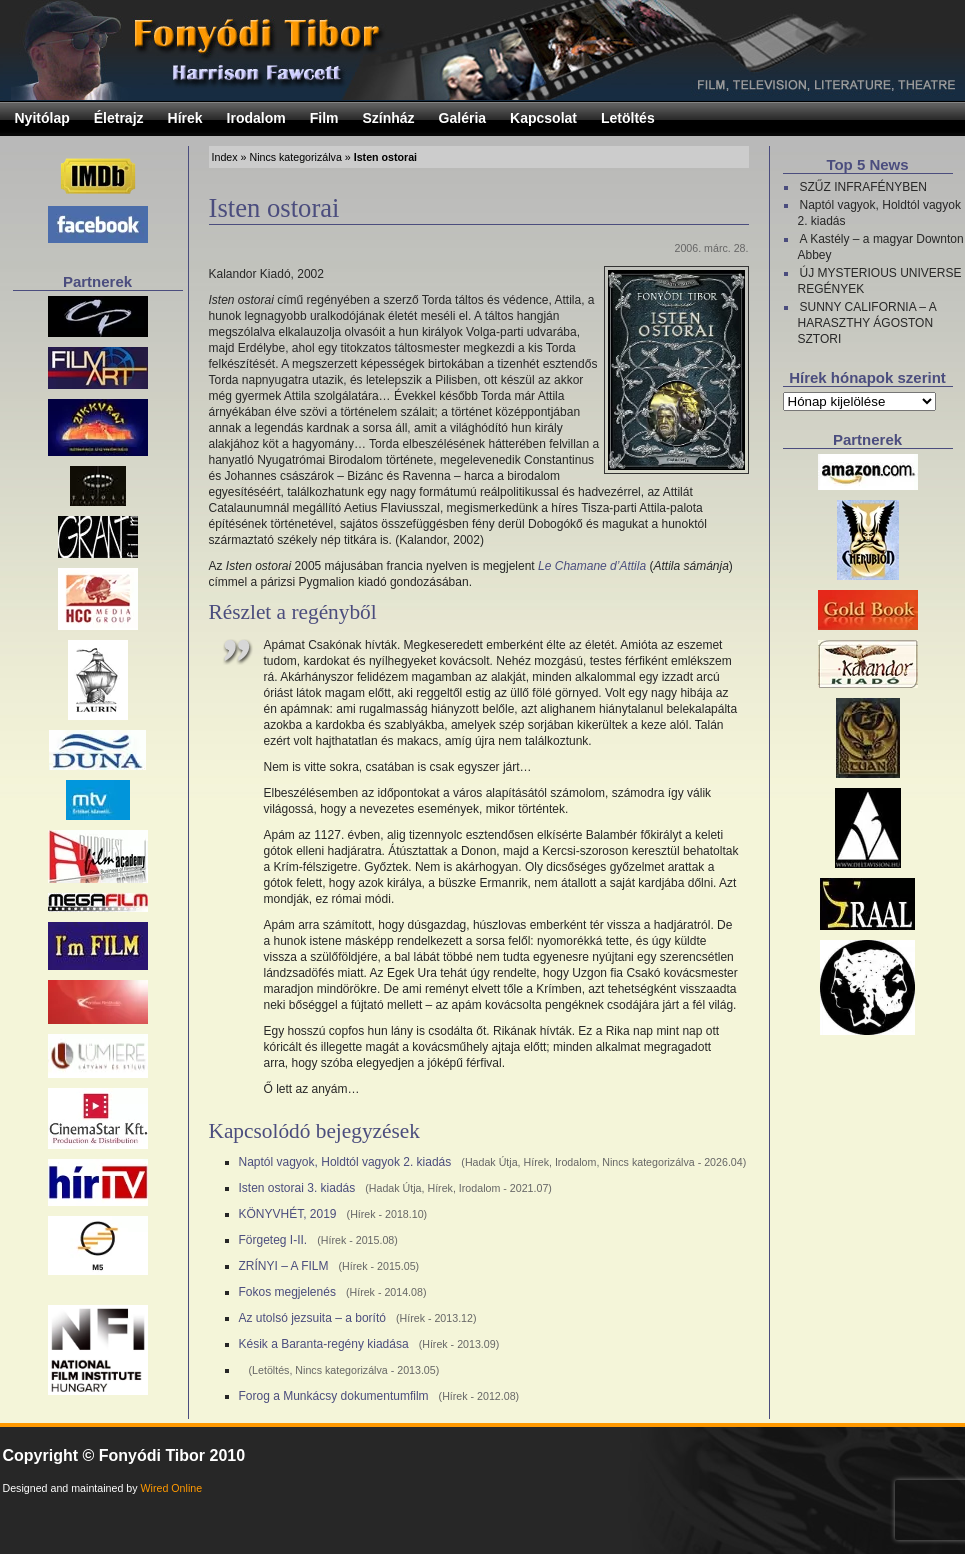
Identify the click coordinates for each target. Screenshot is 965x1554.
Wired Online (172, 1488)
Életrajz (119, 118)
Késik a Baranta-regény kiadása (324, 1344)
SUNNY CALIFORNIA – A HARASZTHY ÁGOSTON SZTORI (867, 323)
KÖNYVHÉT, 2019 (288, 1214)
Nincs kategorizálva (295, 157)
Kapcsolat (543, 118)
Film (324, 118)
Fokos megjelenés (287, 1292)
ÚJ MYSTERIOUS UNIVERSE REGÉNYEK (880, 281)
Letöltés (628, 118)
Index (225, 157)
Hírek (185, 118)
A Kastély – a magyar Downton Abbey (881, 247)
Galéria (462, 118)
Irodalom (256, 118)
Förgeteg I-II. (273, 1240)
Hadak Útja (491, 1162)
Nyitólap (42, 118)
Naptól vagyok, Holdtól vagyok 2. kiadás (345, 1162)
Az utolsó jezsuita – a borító (312, 1318)
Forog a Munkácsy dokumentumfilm (334, 1396)
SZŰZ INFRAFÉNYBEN (863, 187)
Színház (388, 118)
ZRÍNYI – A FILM (284, 1266)
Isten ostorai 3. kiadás (297, 1188)
